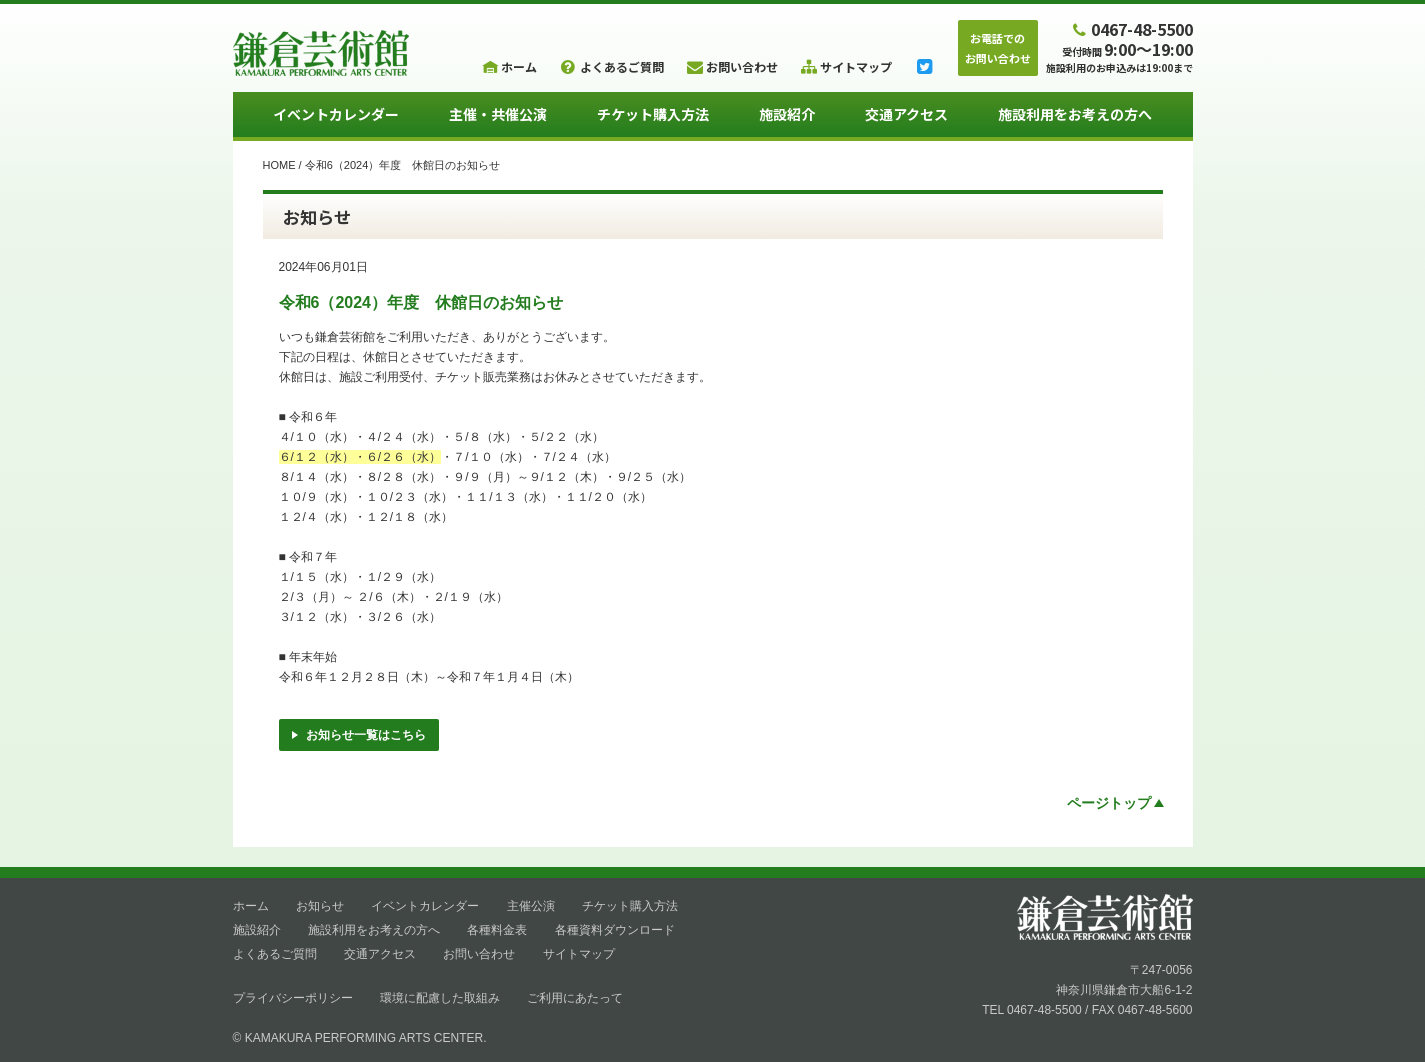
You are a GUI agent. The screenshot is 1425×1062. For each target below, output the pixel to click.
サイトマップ (579, 954)
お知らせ (320, 906)
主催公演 (531, 906)
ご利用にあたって (575, 998)
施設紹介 (787, 114)
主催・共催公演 (498, 114)
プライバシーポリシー (293, 998)
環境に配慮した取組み (440, 998)
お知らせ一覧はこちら (359, 735)
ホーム (251, 906)
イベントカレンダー (336, 114)
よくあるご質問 (275, 954)
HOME (279, 165)
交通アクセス (906, 114)
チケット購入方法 (653, 114)
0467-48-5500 (1130, 28)
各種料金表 (497, 930)
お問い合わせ (479, 954)
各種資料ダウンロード (615, 930)
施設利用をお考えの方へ (1075, 114)
